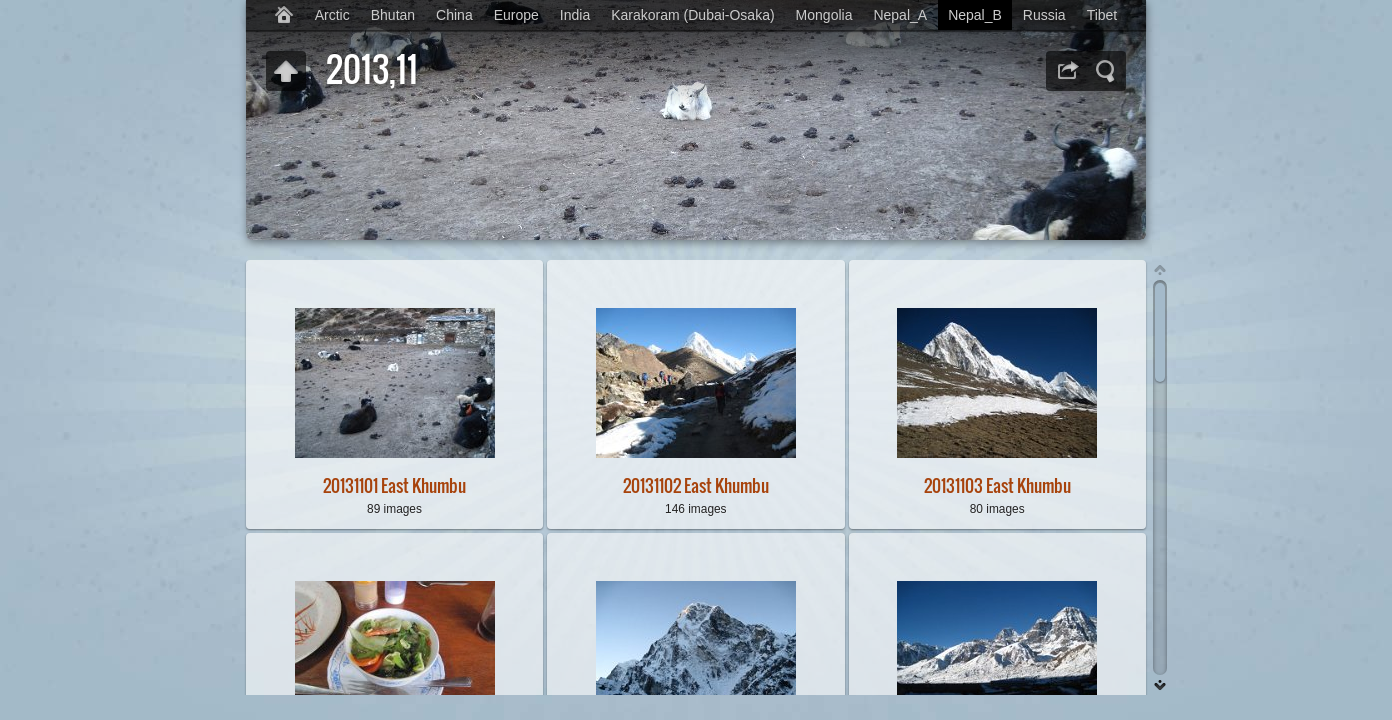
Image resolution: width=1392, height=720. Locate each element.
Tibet (1102, 15)
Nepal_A (900, 15)
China (454, 15)
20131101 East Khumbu (394, 485)
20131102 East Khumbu (696, 485)
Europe (516, 15)
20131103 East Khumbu (997, 485)
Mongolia (824, 15)
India (575, 15)
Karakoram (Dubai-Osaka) (692, 15)
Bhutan (393, 15)
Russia (1044, 15)
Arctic (332, 15)
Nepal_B (975, 15)
